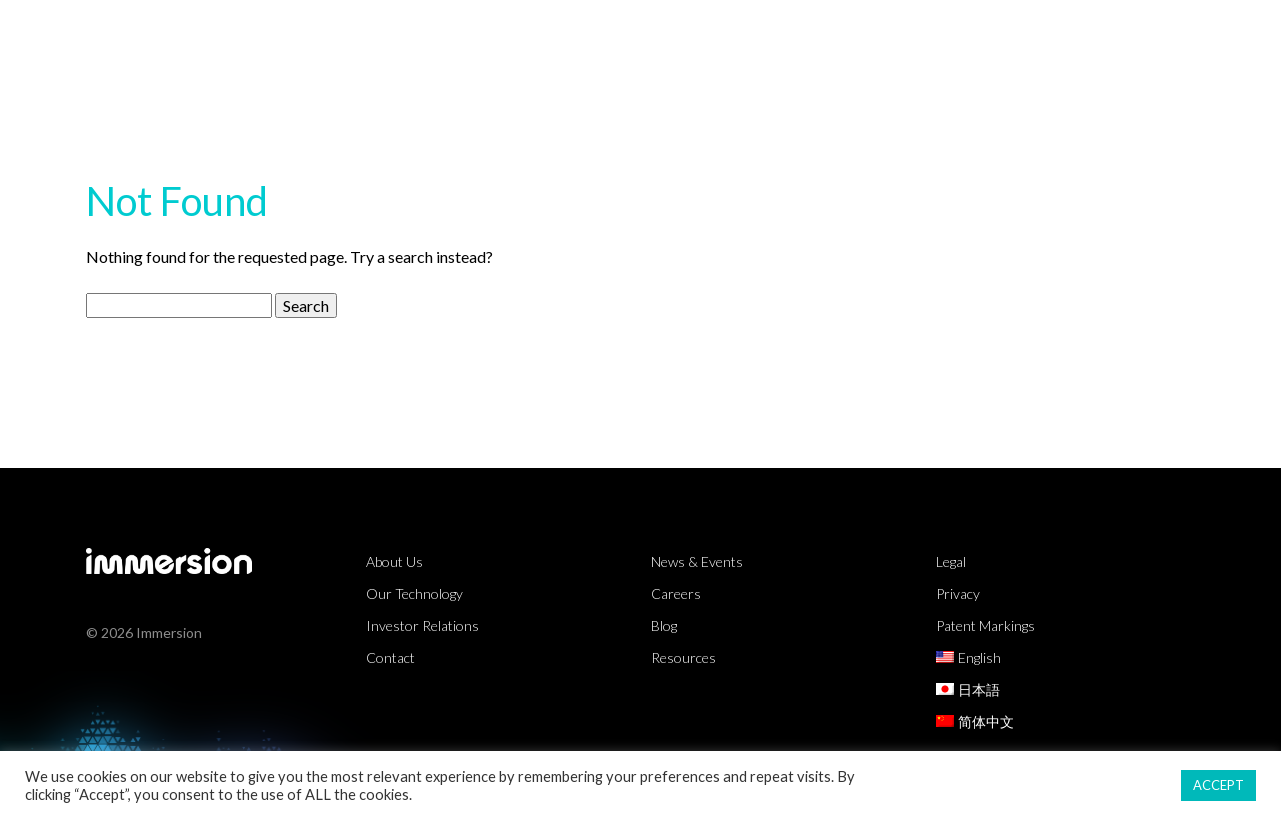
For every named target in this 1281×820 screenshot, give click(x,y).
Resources (910, 34)
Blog (664, 625)
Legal (951, 561)
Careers (676, 593)
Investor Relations (422, 625)
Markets (628, 34)
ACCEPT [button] (1218, 785)
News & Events (697, 561)
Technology (765, 34)
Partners (1038, 34)
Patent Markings (985, 625)
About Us (1162, 34)
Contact (390, 657)
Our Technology (414, 593)
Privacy (958, 593)
